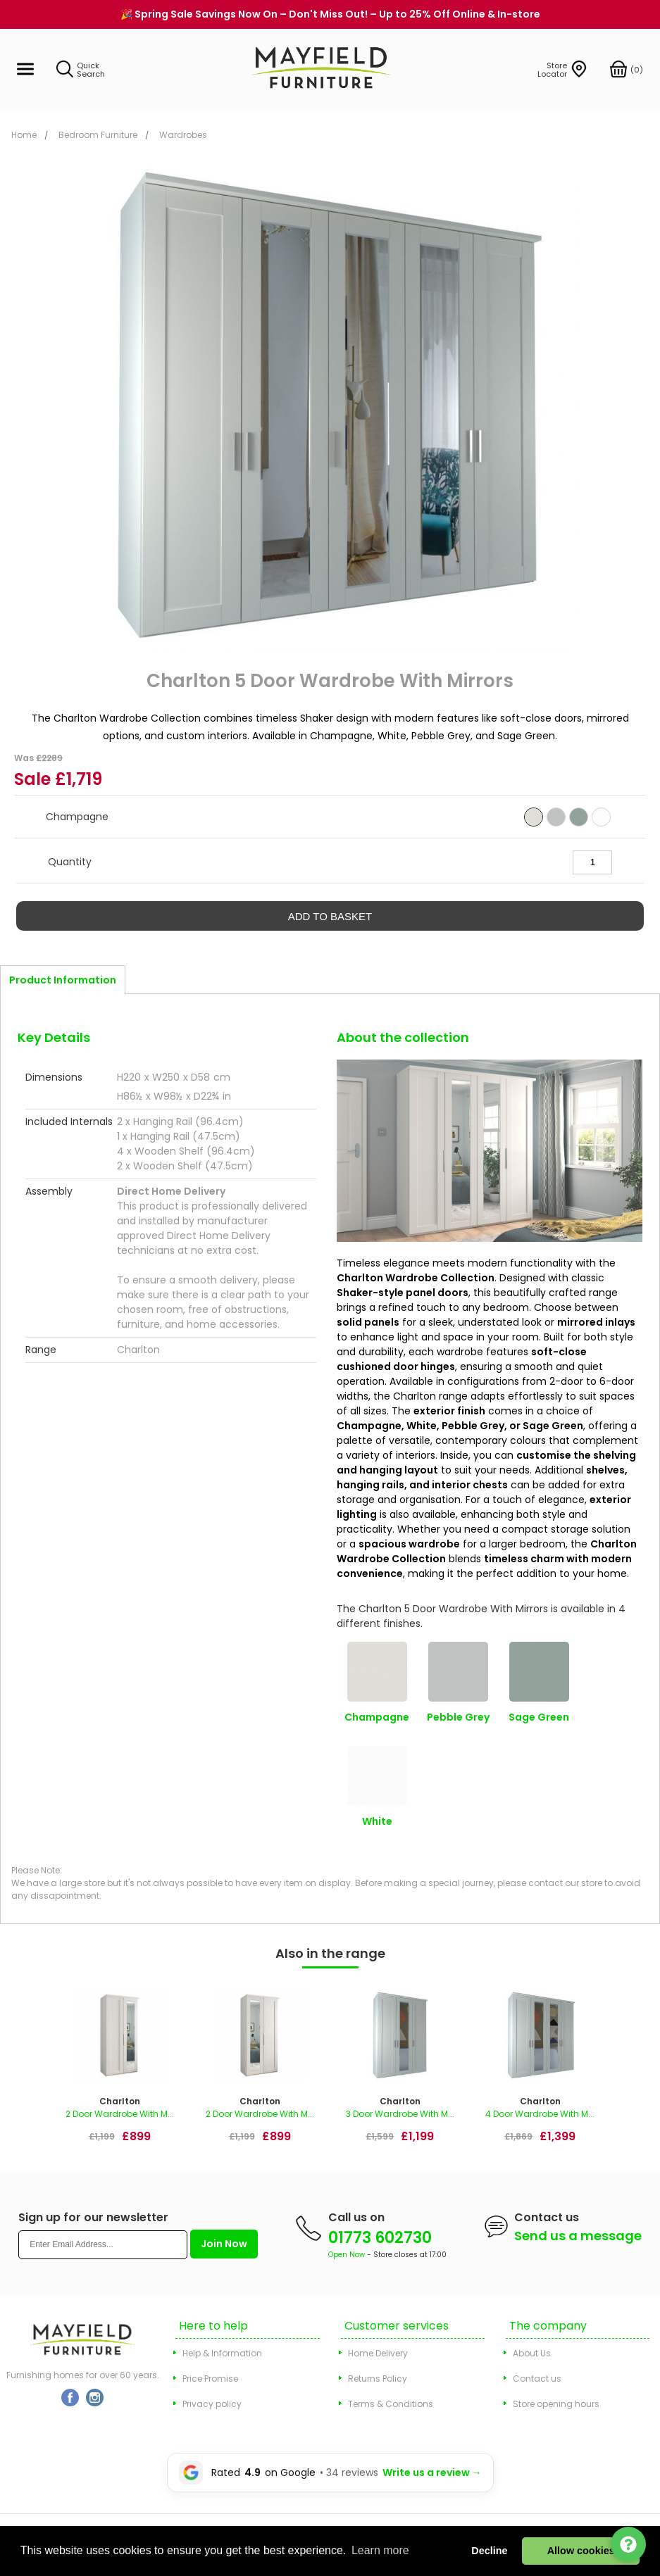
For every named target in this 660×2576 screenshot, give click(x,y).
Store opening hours (556, 2404)
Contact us (537, 2379)
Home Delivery (378, 2353)
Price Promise (210, 2379)
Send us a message (578, 2235)
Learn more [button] (380, 2550)
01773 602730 (380, 2238)
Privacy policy (212, 2404)
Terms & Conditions (390, 2404)
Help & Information (222, 2353)
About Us (532, 2353)
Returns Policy (377, 2379)
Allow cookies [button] (581, 2550)
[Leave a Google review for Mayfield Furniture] (330, 2472)
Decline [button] (489, 2550)
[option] (119, 2071)
